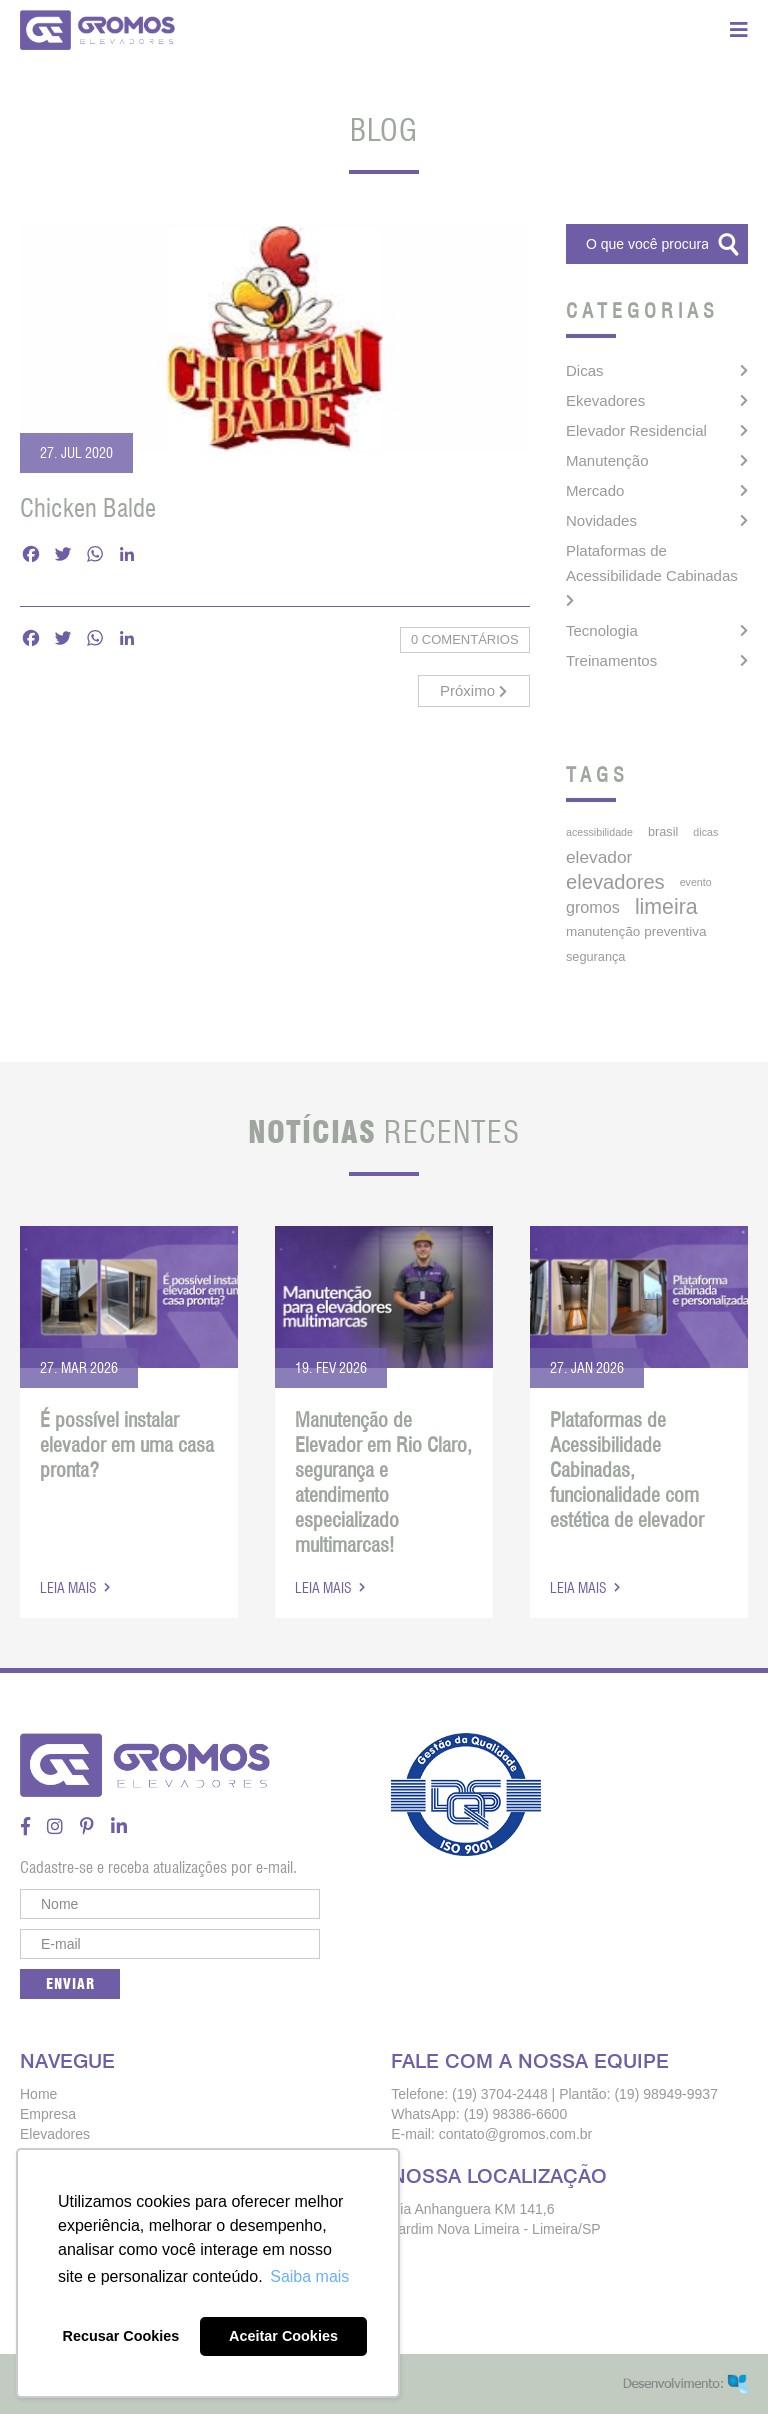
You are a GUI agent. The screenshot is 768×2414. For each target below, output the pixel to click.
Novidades (601, 520)
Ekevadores (605, 400)
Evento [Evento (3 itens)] (696, 882)
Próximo (473, 690)
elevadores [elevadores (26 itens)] (615, 882)
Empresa (48, 2114)
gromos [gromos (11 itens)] (593, 907)
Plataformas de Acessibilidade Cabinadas (652, 563)
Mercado (595, 490)
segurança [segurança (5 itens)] (595, 956)
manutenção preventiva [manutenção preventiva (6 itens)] (636, 931)
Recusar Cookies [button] (121, 2336)
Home (38, 2094)
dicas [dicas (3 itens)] (705, 832)
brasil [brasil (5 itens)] (663, 831)
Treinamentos (611, 660)
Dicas (585, 370)
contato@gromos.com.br (516, 2134)
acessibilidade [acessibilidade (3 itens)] (599, 832)
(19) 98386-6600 (516, 2114)
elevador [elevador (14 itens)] (599, 857)
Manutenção (607, 460)
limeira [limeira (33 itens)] (666, 907)
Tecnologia (602, 630)
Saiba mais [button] (309, 2276)
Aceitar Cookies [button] (283, 2336)
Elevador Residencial (636, 430)
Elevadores (55, 2134)
